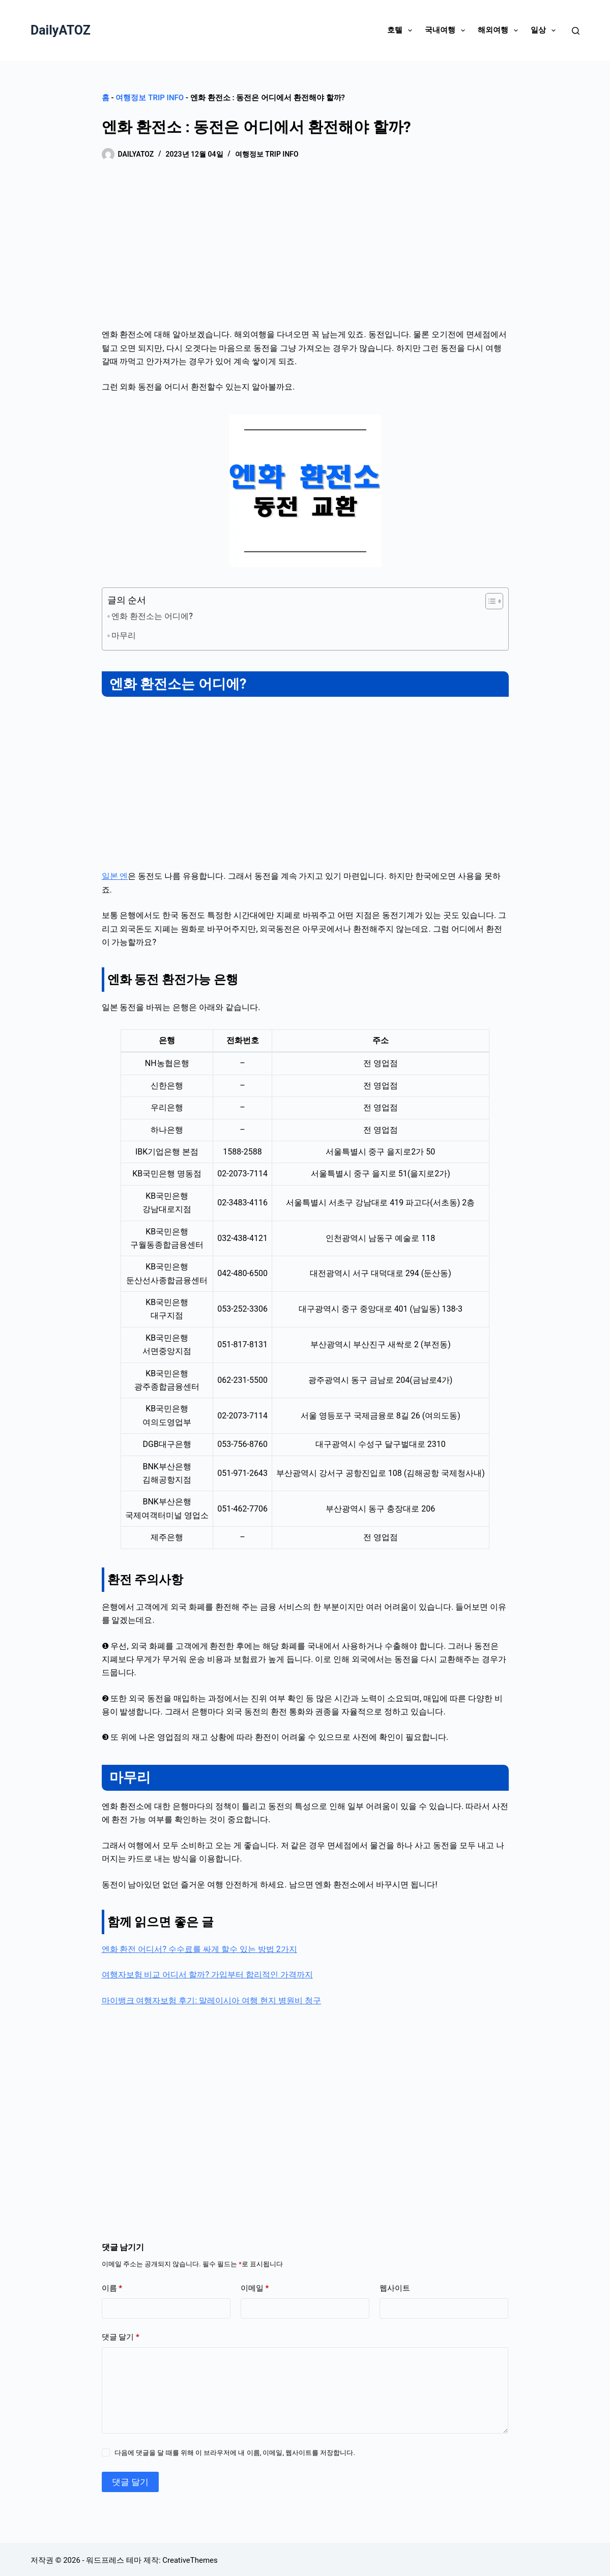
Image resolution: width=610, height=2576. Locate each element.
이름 (112, 2285)
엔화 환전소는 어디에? (152, 615)
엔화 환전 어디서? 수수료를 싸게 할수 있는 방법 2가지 (199, 1947)
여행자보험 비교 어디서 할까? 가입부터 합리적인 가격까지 (207, 1972)
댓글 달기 (120, 2335)
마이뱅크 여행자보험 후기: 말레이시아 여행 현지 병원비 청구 (212, 1998)
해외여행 (500, 30)
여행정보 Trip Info (149, 97)
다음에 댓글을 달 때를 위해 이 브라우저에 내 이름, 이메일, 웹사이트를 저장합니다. (234, 2450)
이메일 (255, 2285)
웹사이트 (395, 2285)
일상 (545, 30)
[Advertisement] (305, 253)
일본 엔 (115, 874)
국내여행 (447, 30)
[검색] (575, 31)
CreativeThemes (190, 2557)
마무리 (123, 633)
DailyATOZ (61, 30)
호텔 (401, 30)
